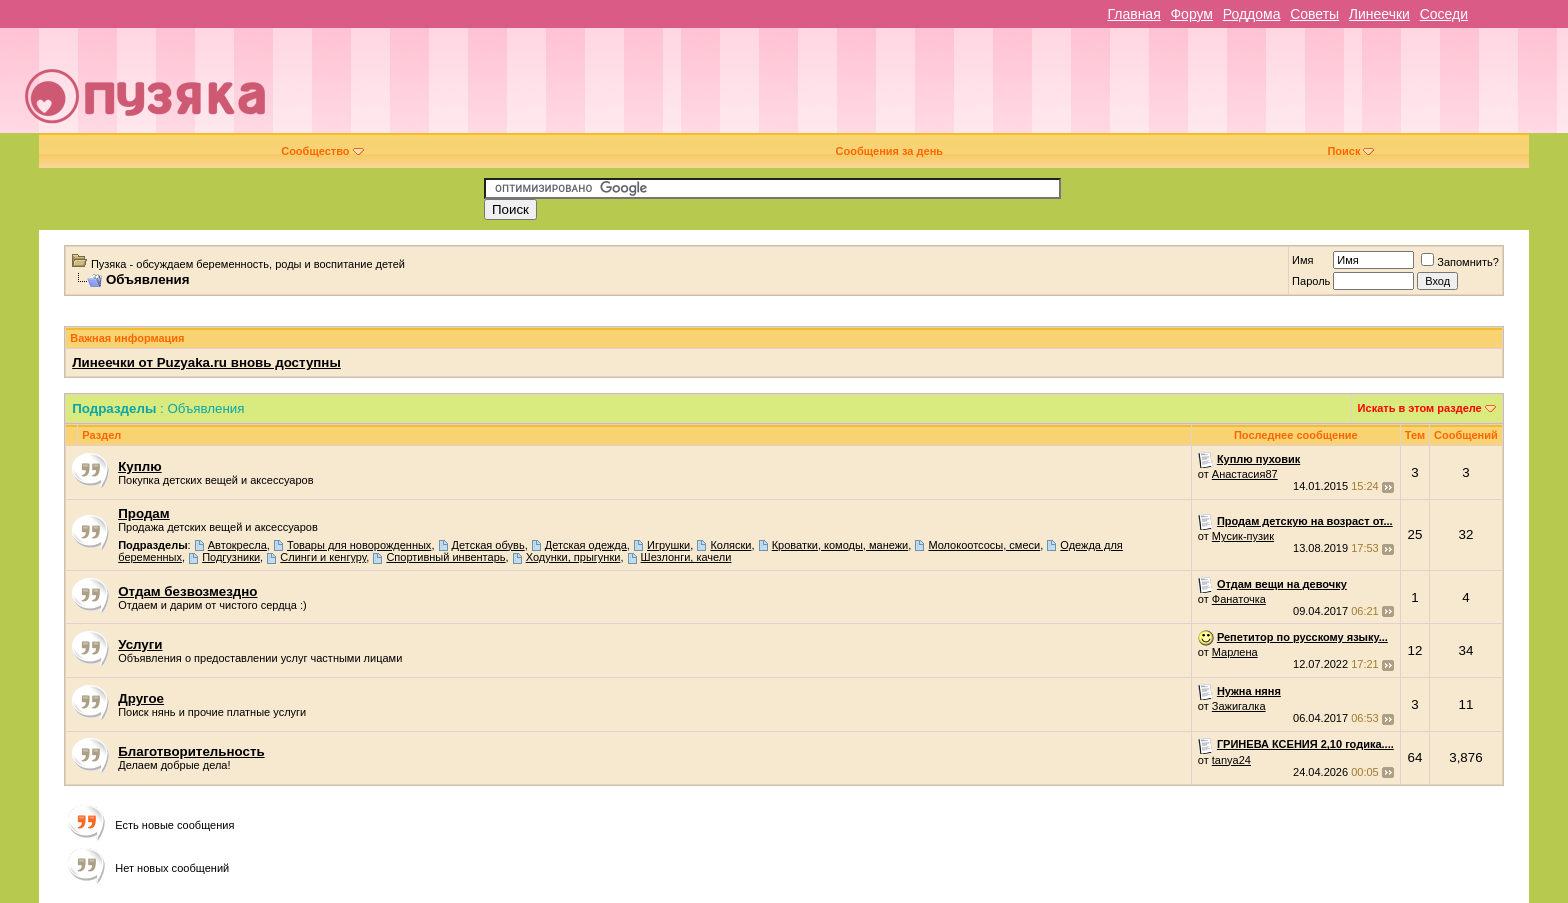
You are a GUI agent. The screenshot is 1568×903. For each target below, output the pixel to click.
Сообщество (322, 151)
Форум (1191, 14)
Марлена (1235, 652)
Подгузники (231, 557)
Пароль (1311, 281)
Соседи (1444, 14)
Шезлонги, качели (686, 557)
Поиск (1350, 151)
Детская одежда (586, 545)
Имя (1302, 260)
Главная (1133, 14)
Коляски (730, 545)
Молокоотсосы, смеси (984, 545)
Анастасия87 (1245, 474)
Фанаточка (1239, 599)
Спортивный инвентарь (445, 557)
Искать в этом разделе (1420, 408)
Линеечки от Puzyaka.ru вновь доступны (206, 362)
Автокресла (237, 545)
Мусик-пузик (1243, 536)
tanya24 (1231, 760)
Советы (1314, 14)
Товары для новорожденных (359, 545)
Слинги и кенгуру (323, 557)
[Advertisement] (924, 88)
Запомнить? (1460, 262)
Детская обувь (488, 545)
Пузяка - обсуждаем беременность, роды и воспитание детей (248, 264)
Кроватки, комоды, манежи (840, 545)
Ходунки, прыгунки (573, 557)
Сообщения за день (889, 151)
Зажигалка (1239, 706)
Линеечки (1379, 14)
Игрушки (668, 545)
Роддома (1252, 14)
